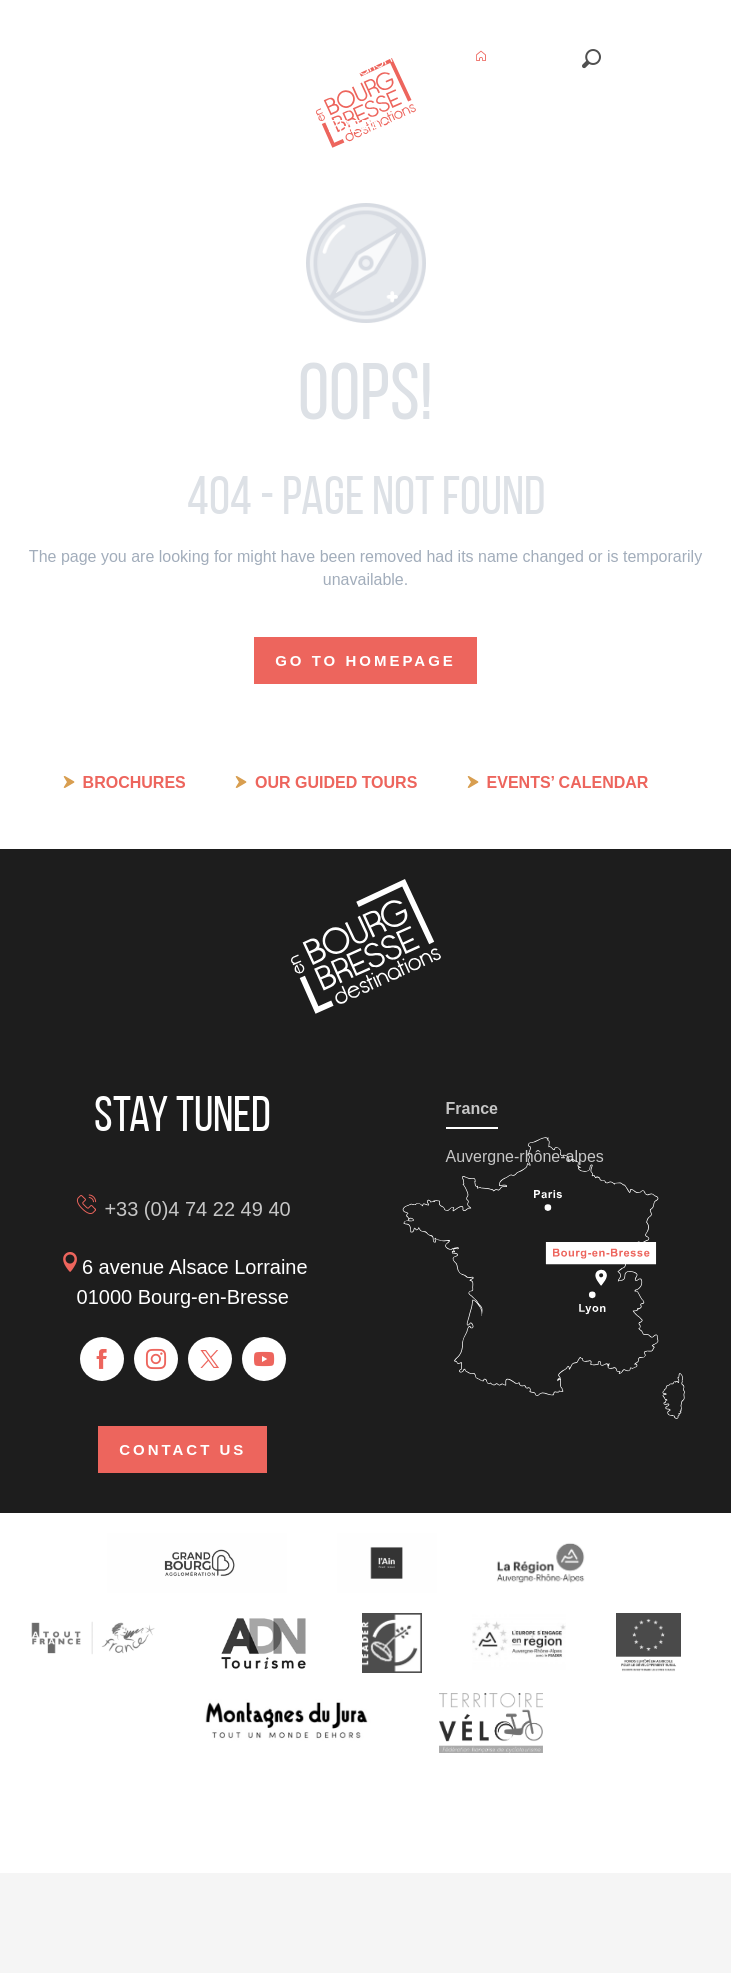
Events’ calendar (568, 782)
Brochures (134, 782)
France (472, 1108)
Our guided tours (336, 782)
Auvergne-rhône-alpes (525, 1156)
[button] (591, 58)
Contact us (182, 1449)
